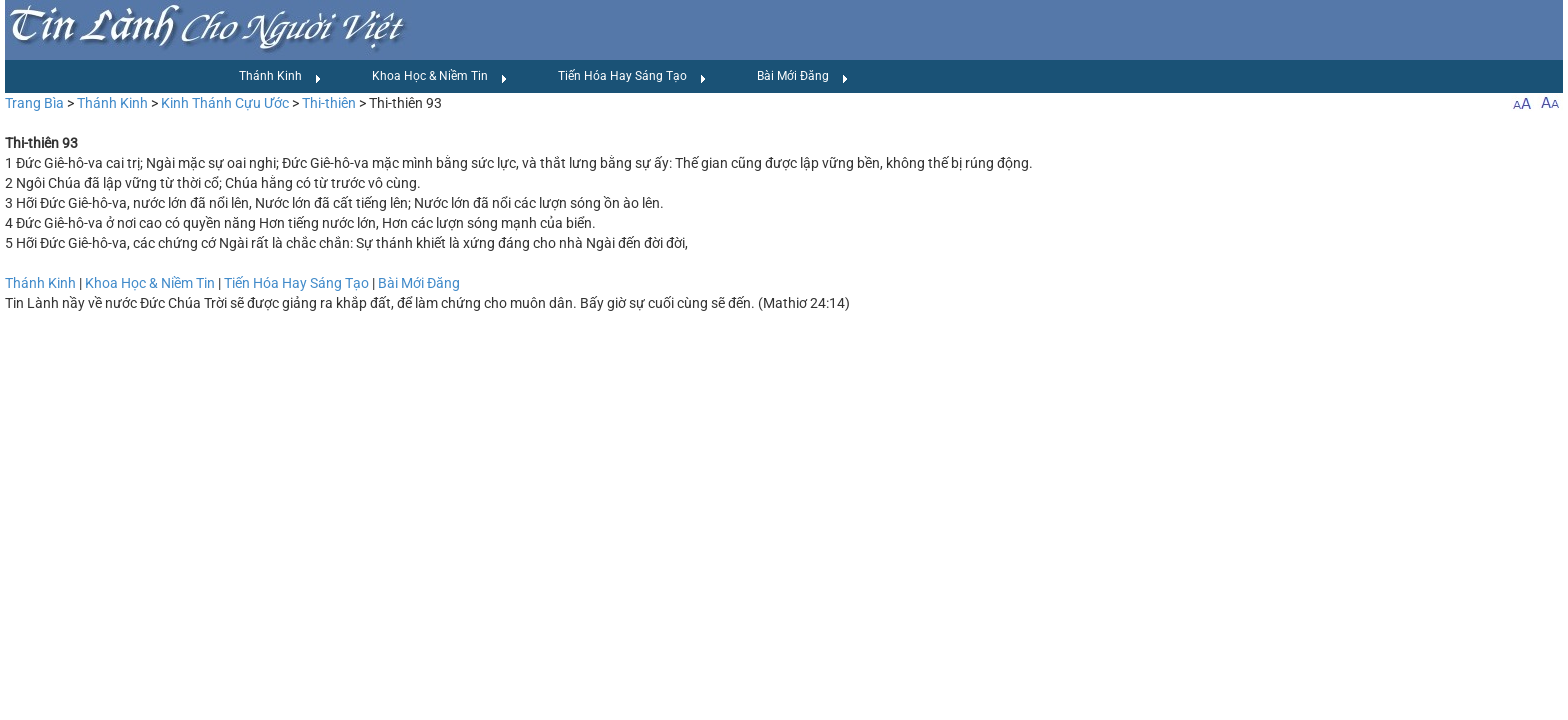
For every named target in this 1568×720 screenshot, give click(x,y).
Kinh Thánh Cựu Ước (225, 103)
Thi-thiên (329, 103)
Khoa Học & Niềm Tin (440, 77)
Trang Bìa (34, 103)
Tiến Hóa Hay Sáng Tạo (632, 77)
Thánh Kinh (280, 77)
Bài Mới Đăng (803, 77)
